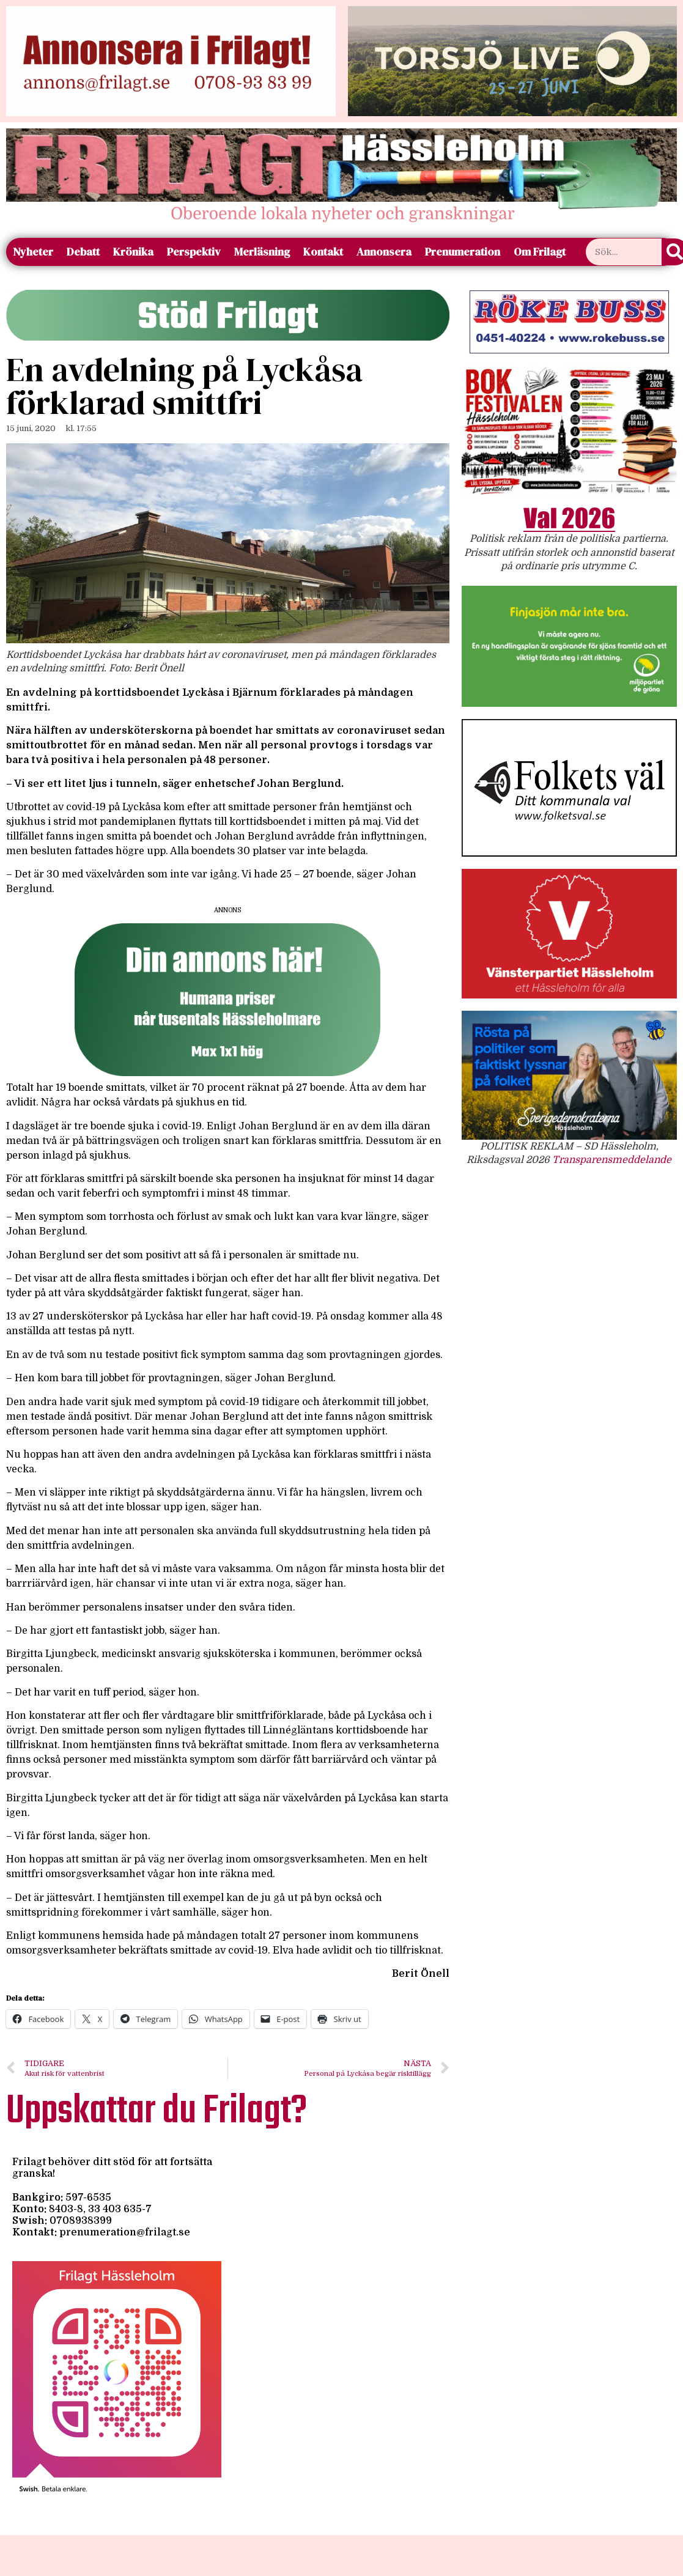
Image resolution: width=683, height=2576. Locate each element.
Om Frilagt (540, 251)
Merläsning (262, 251)
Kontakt (323, 251)
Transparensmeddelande (611, 1159)
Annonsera (384, 251)
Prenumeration (462, 251)
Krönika (133, 251)
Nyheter (33, 251)
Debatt (83, 251)
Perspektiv (194, 251)
